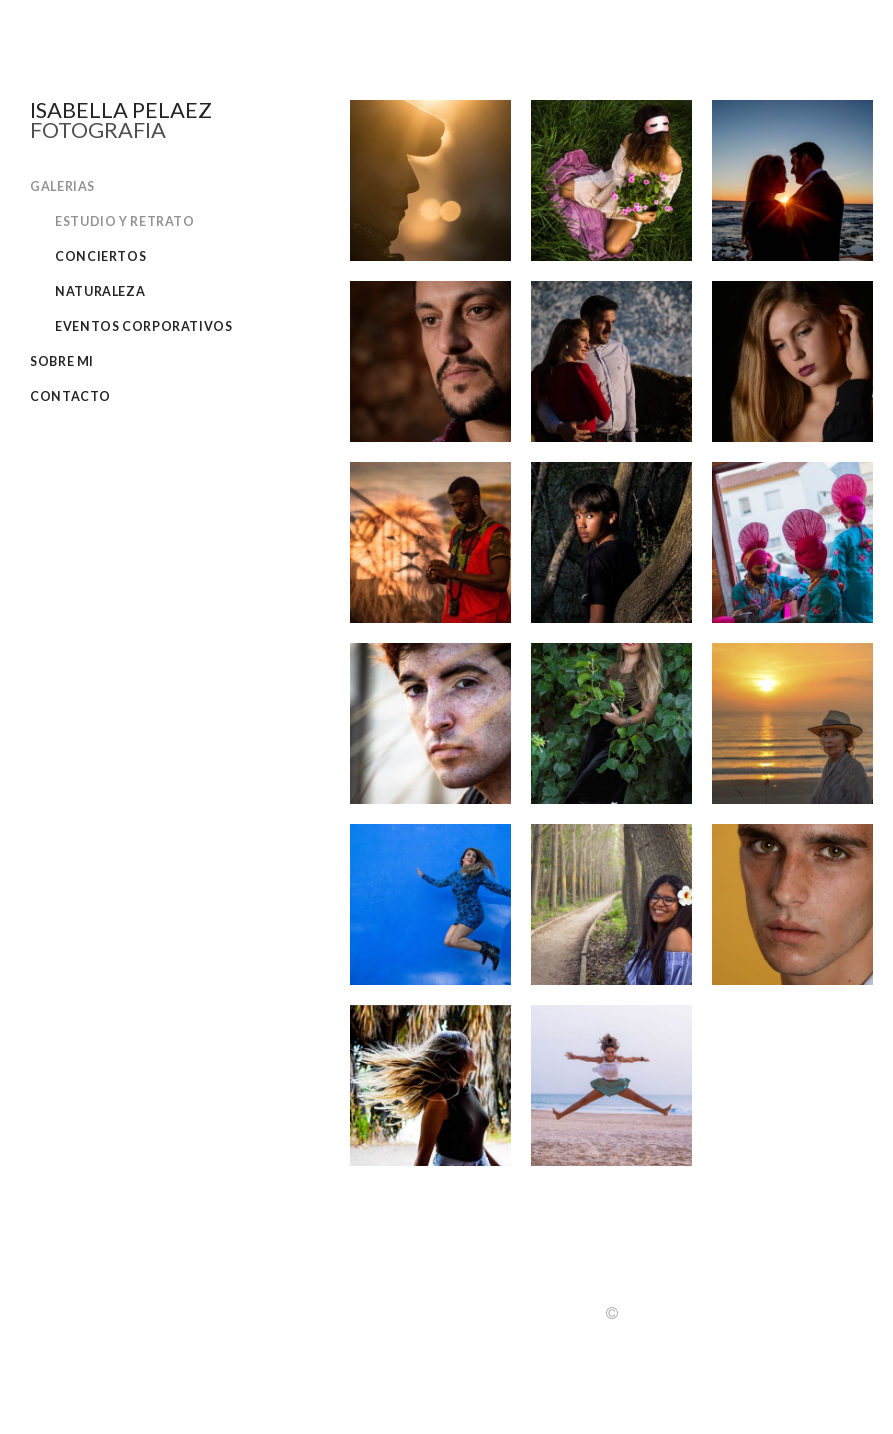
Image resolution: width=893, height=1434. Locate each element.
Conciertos (100, 256)
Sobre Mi (62, 361)
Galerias (62, 186)
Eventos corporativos (144, 326)
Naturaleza (100, 291)
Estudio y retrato (125, 221)
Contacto (70, 396)
